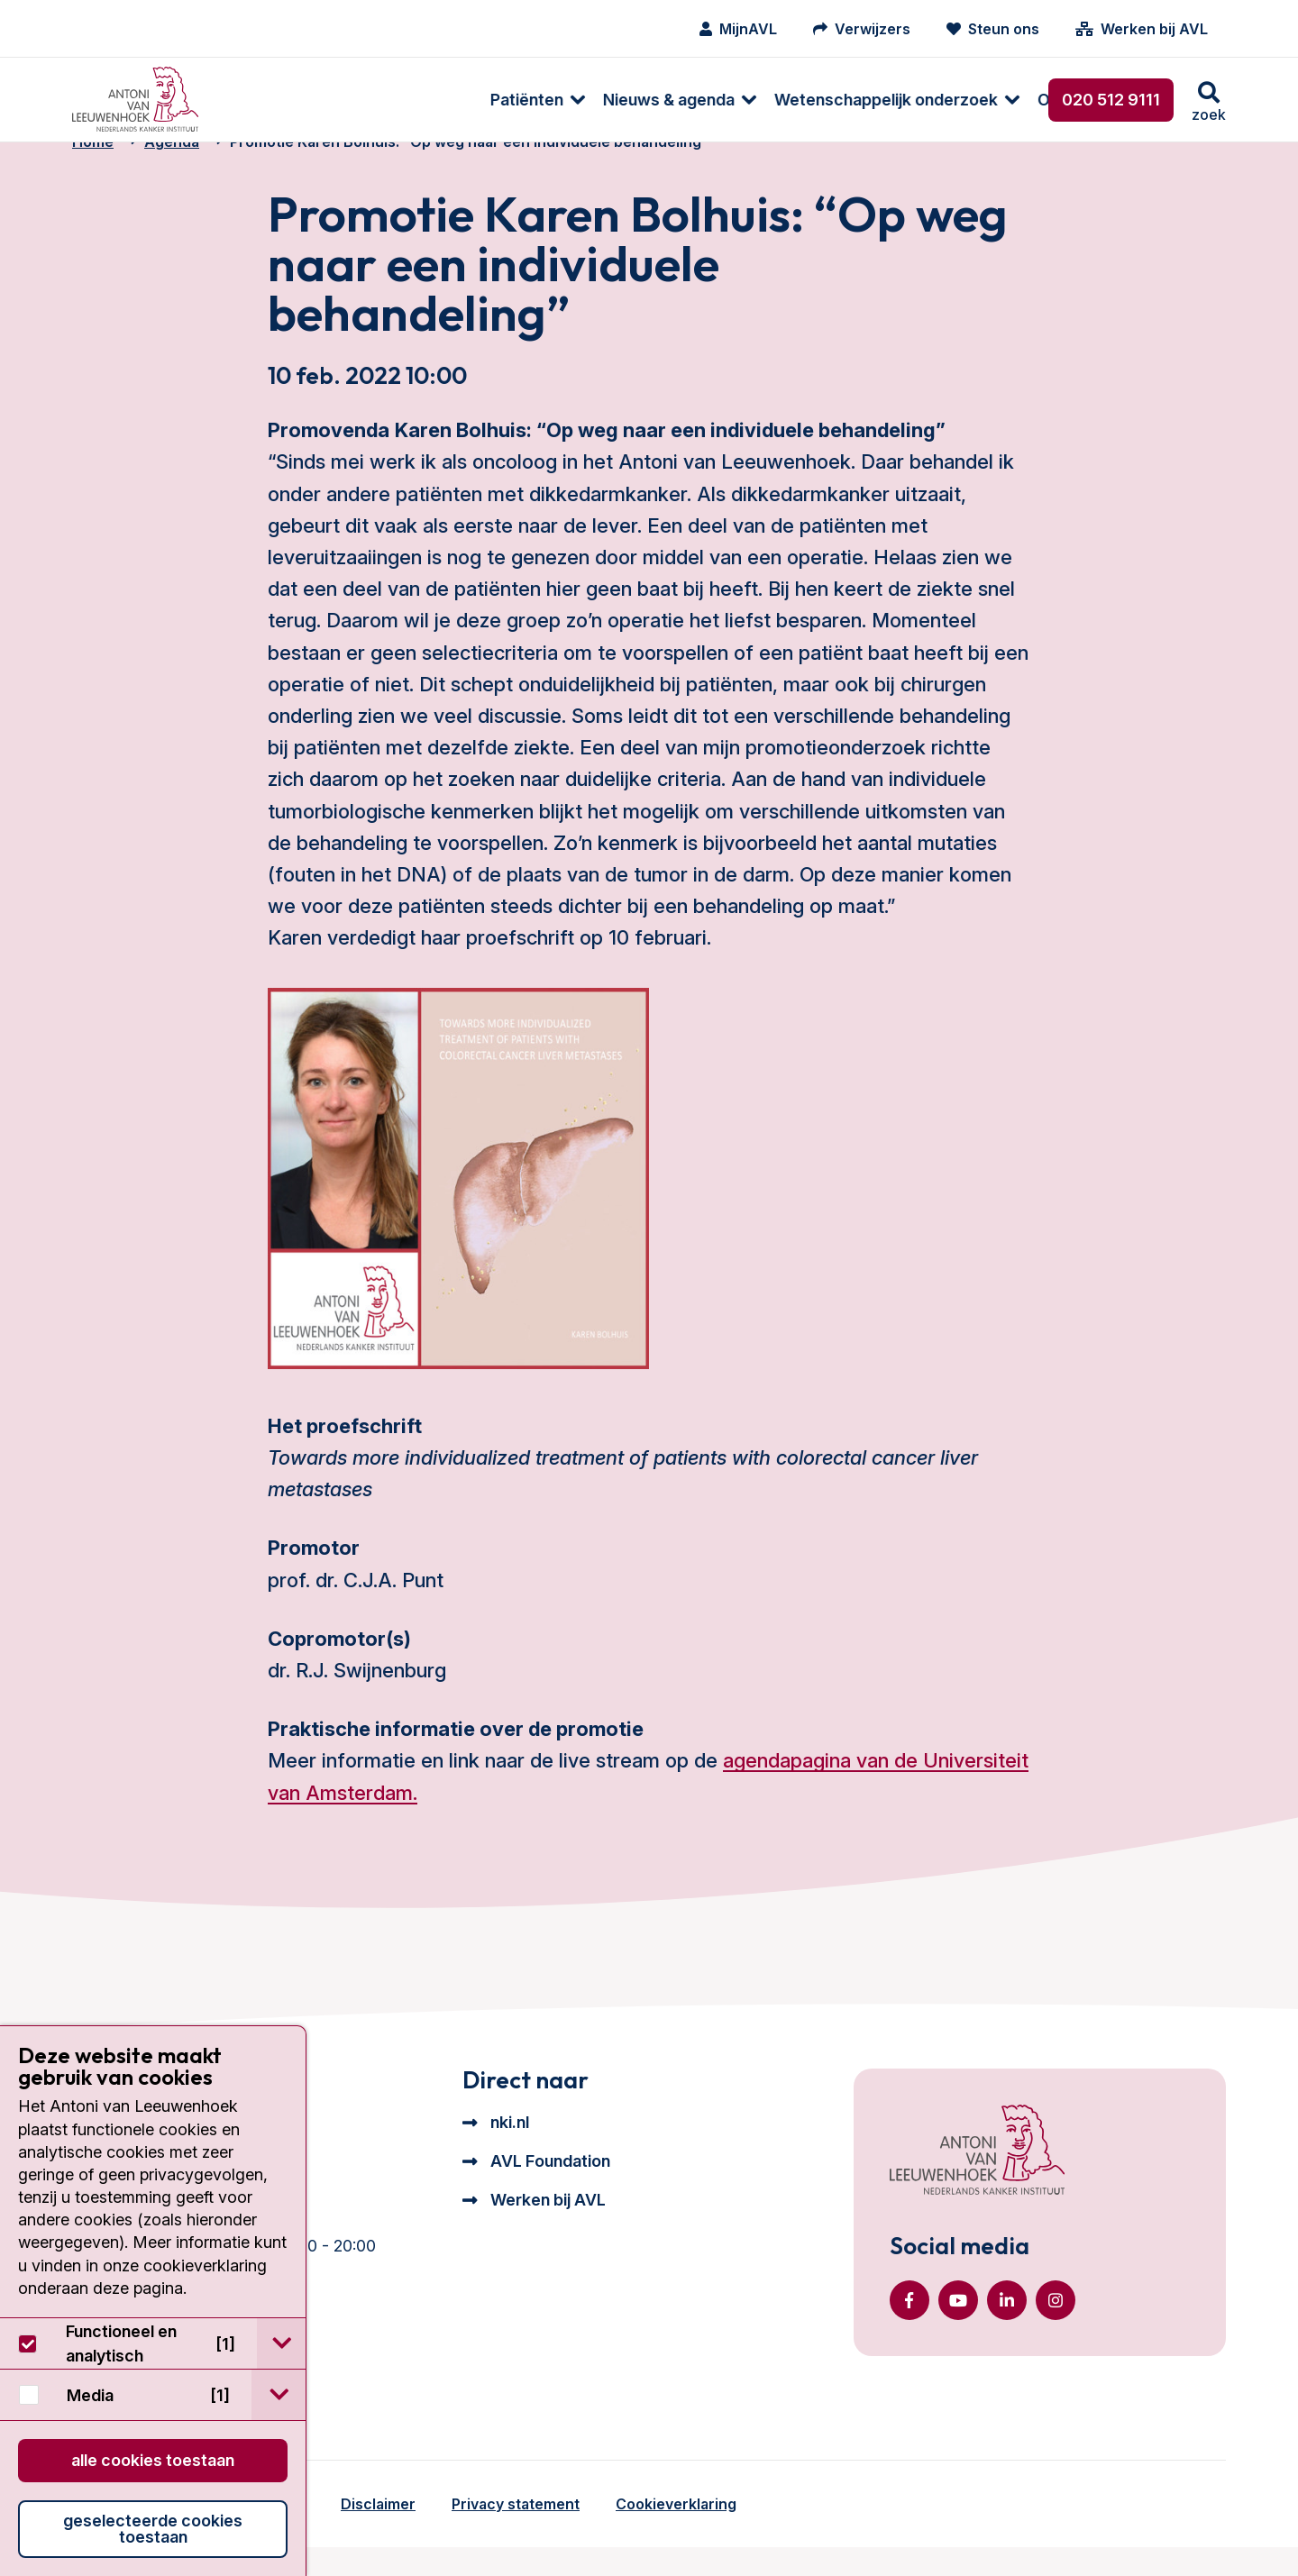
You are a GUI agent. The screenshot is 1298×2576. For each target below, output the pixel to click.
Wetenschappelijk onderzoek (630, 99)
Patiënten (270, 99)
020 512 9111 (1111, 99)
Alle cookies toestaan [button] (152, 2460)
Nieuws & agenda (413, 99)
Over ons (816, 99)
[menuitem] (272, 100)
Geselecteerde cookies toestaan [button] (152, 2528)
